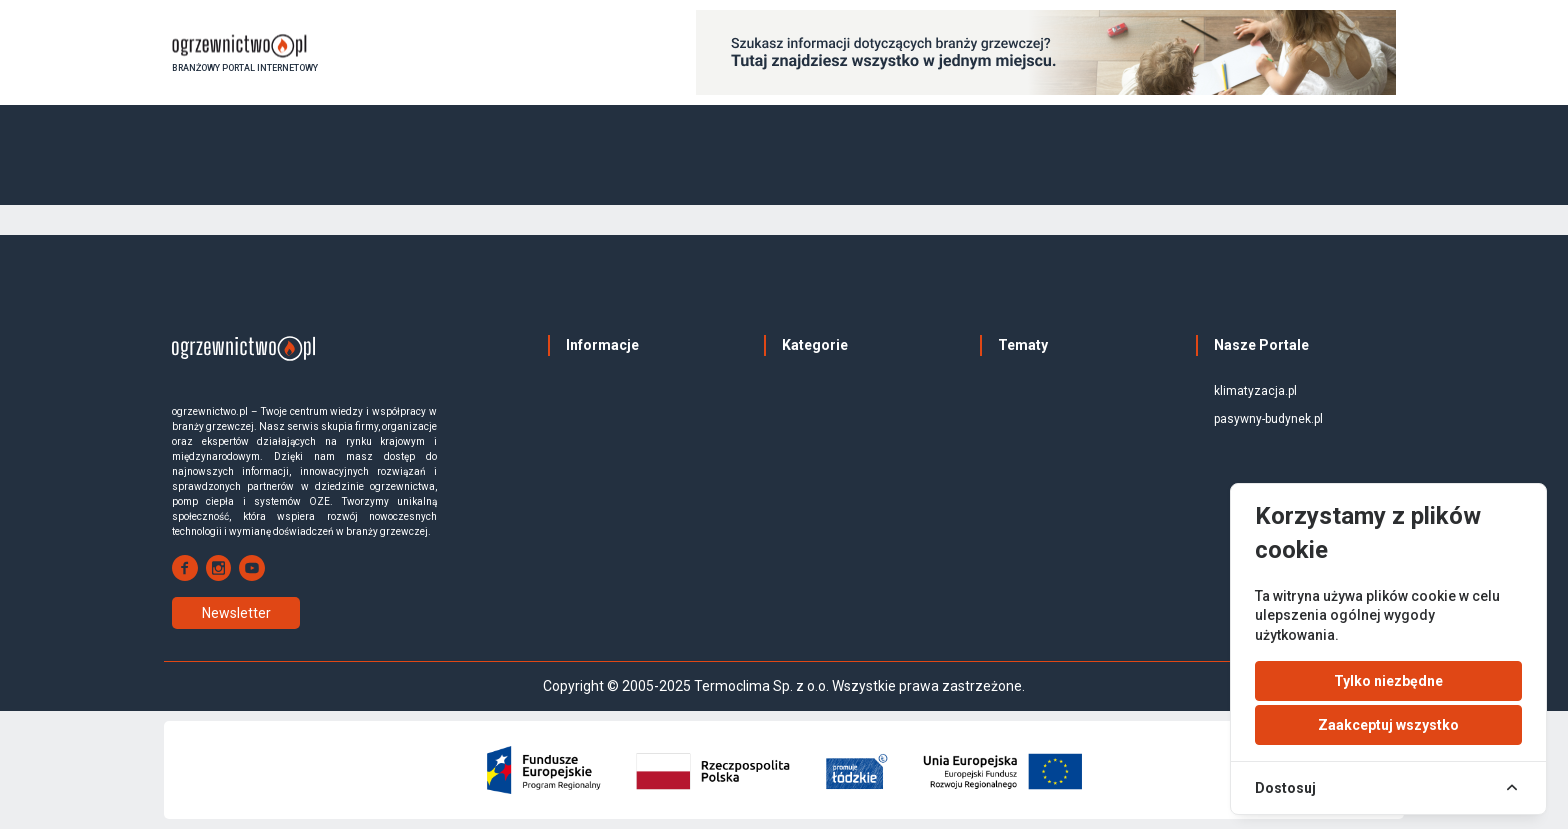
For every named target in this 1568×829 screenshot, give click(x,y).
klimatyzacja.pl (1255, 391)
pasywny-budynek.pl (1268, 419)
